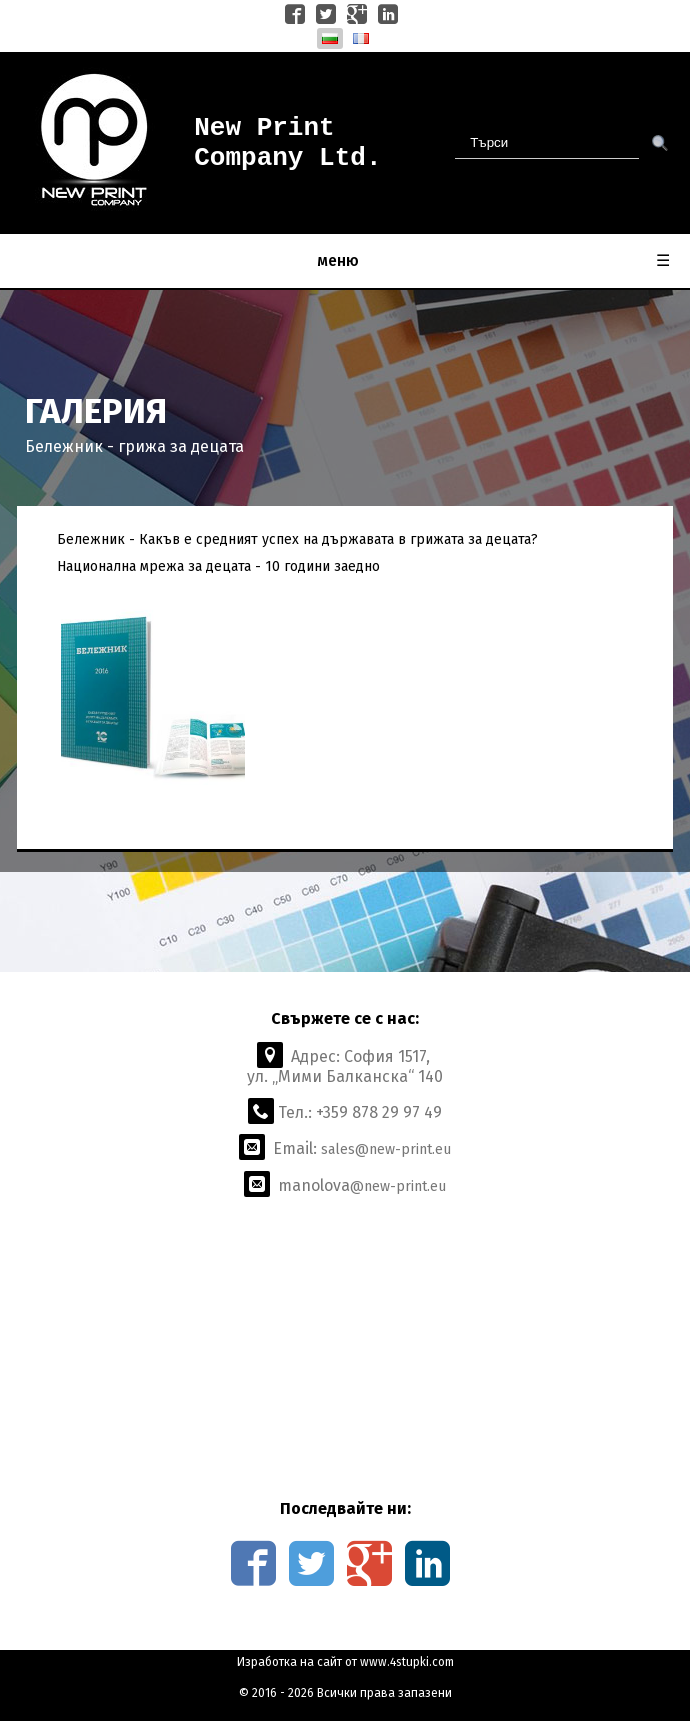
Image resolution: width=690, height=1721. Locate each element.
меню (493, 261)
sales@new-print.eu (386, 1149)
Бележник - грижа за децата (134, 446)
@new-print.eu (398, 1186)
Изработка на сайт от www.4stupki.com (345, 1662)
